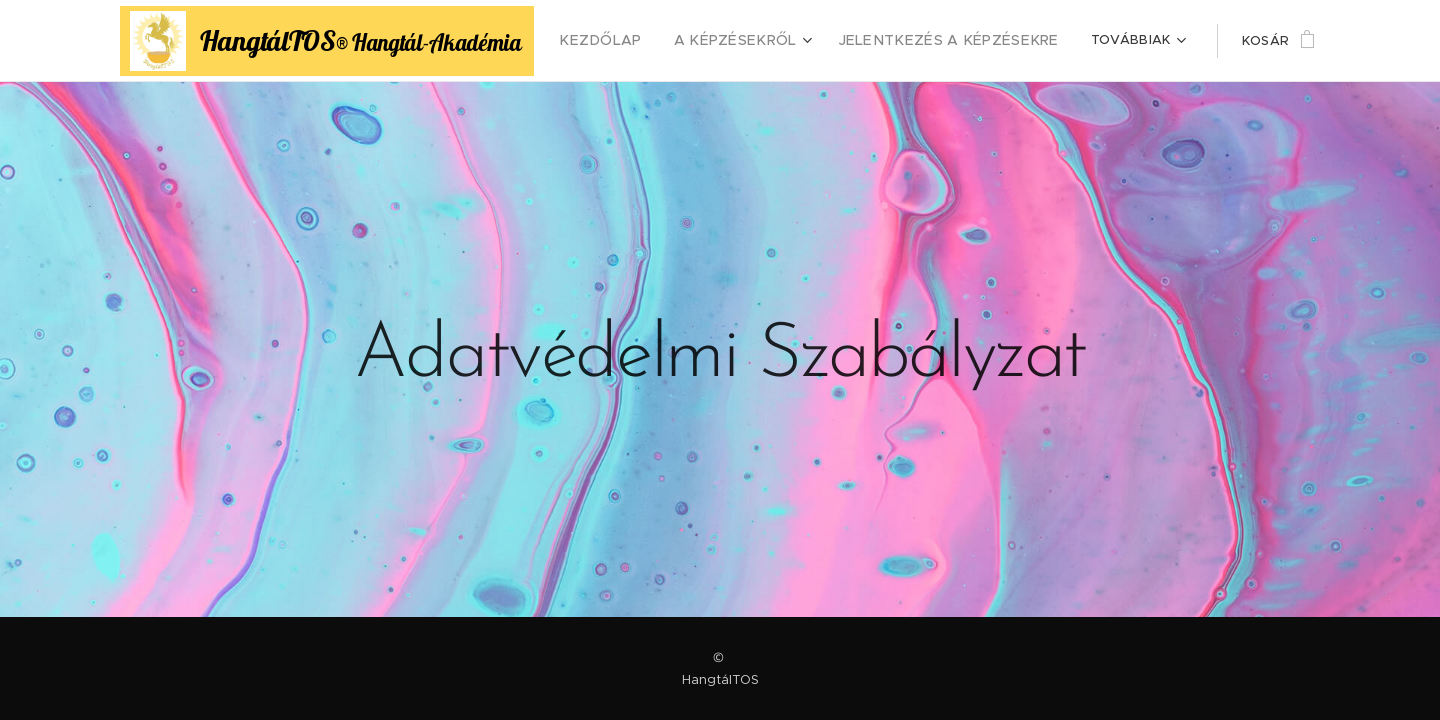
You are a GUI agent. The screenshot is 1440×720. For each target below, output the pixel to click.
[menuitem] (637, 41)
